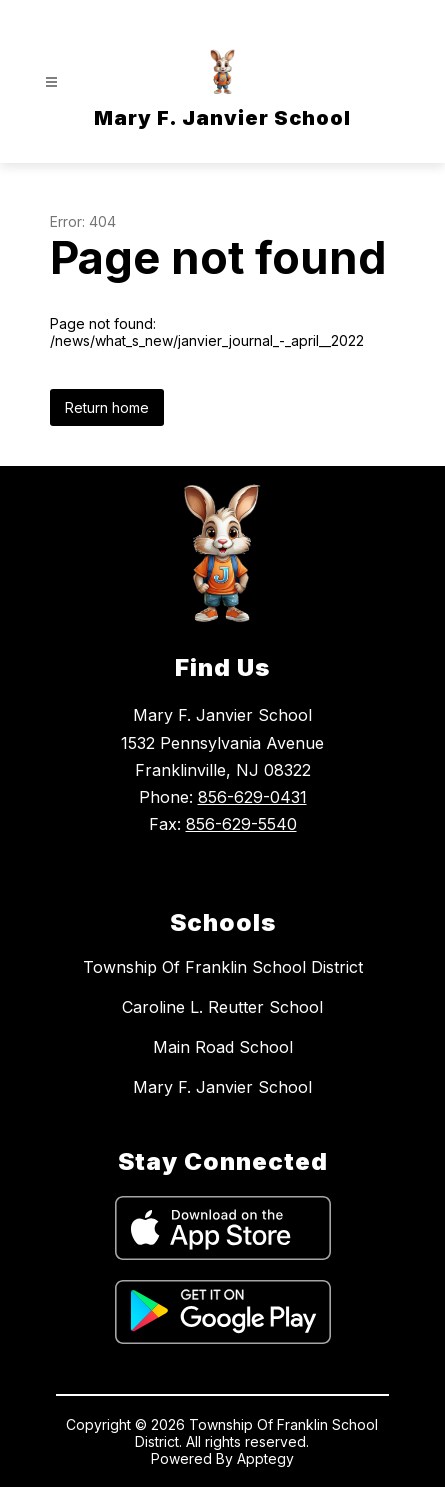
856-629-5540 (241, 824)
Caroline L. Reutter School (222, 1007)
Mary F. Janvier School (222, 1087)
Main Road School (223, 1047)
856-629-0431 (252, 797)
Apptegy (265, 1458)
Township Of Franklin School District (223, 967)
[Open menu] (51, 82)
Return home (107, 407)
